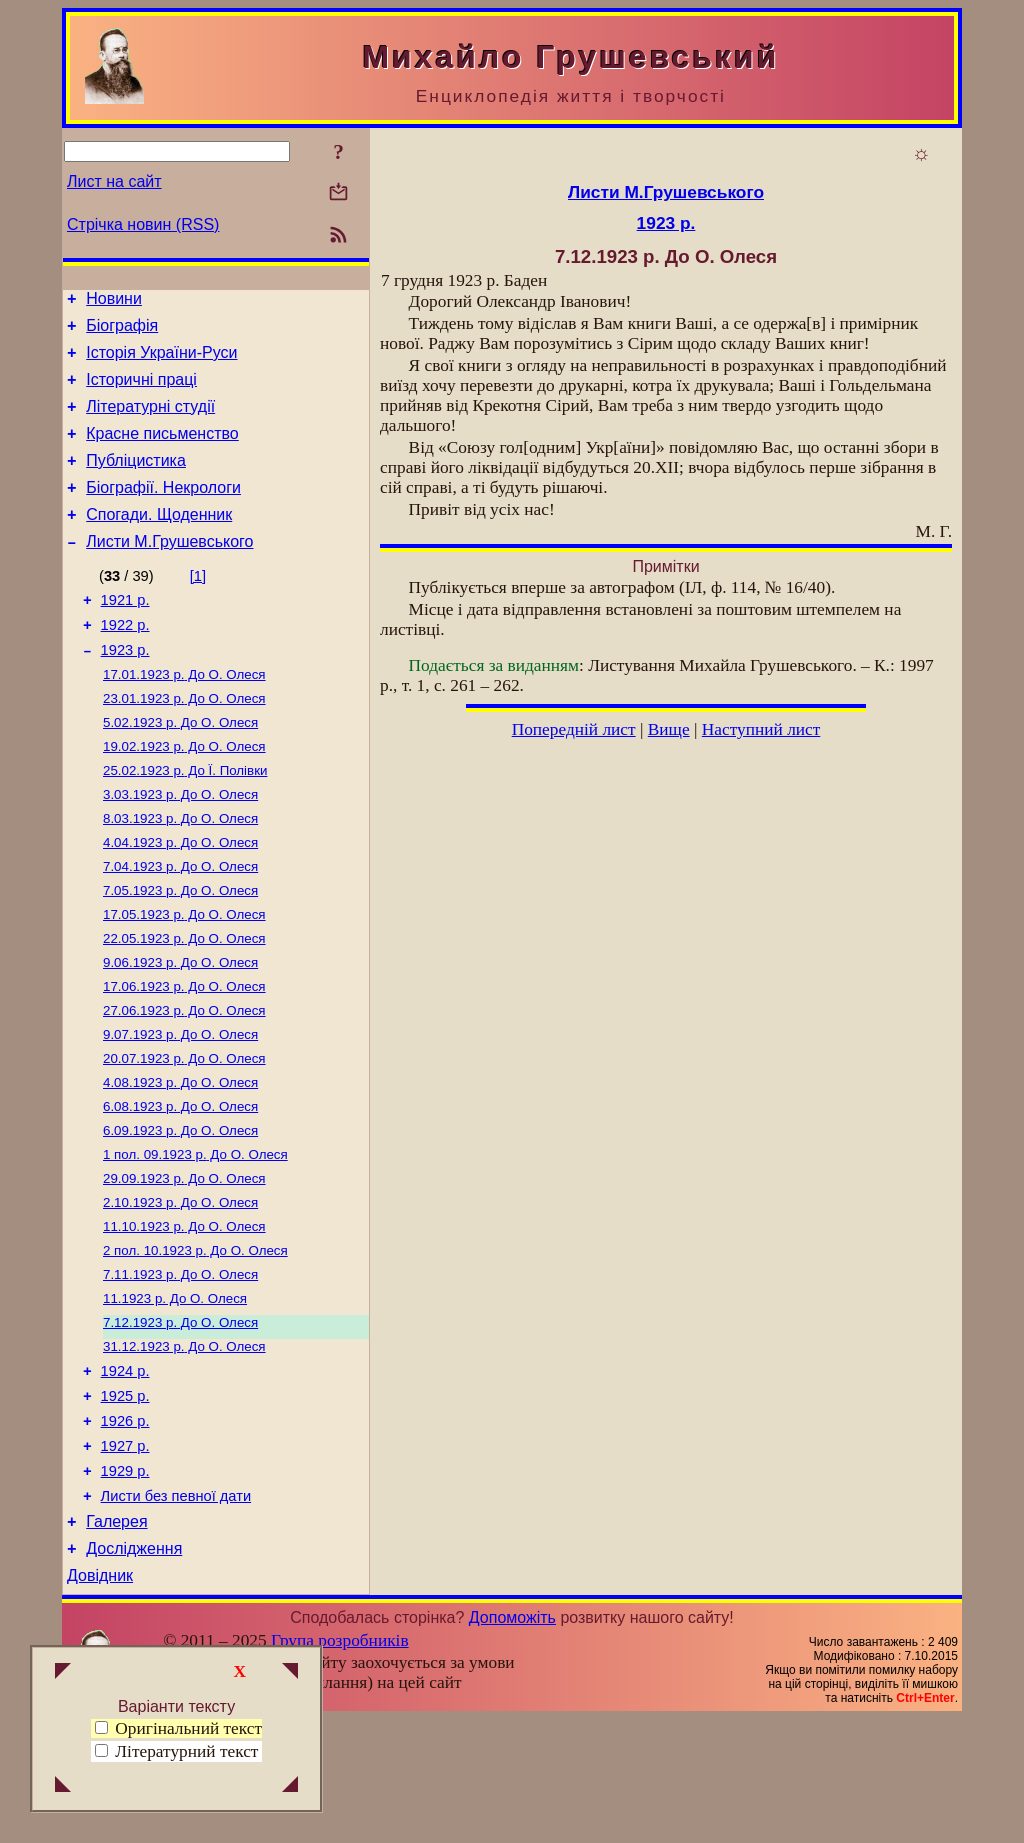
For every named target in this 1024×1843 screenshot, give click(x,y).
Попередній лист (574, 729)
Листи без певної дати (176, 1611)
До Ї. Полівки (185, 819)
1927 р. (125, 1555)
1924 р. (125, 1471)
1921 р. (125, 633)
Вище (669, 729)
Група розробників (340, 1764)
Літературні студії (150, 421)
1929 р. (125, 1583)
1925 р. (125, 1499)
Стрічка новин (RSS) (143, 224)
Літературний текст (186, 1751)
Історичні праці (141, 391)
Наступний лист (761, 729)
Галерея (116, 1639)
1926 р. (125, 1527)
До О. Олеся (184, 715)
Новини (114, 301)
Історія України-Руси (161, 361)
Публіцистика (136, 481)
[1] (198, 606)
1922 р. (125, 661)
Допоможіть (512, 1741)
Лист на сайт (114, 181)
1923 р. (125, 689)
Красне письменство (162, 451)
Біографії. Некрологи (163, 511)
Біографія (122, 331)
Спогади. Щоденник (159, 541)
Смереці (265, 1826)
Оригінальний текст (178, 1728)
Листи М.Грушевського (169, 571)
